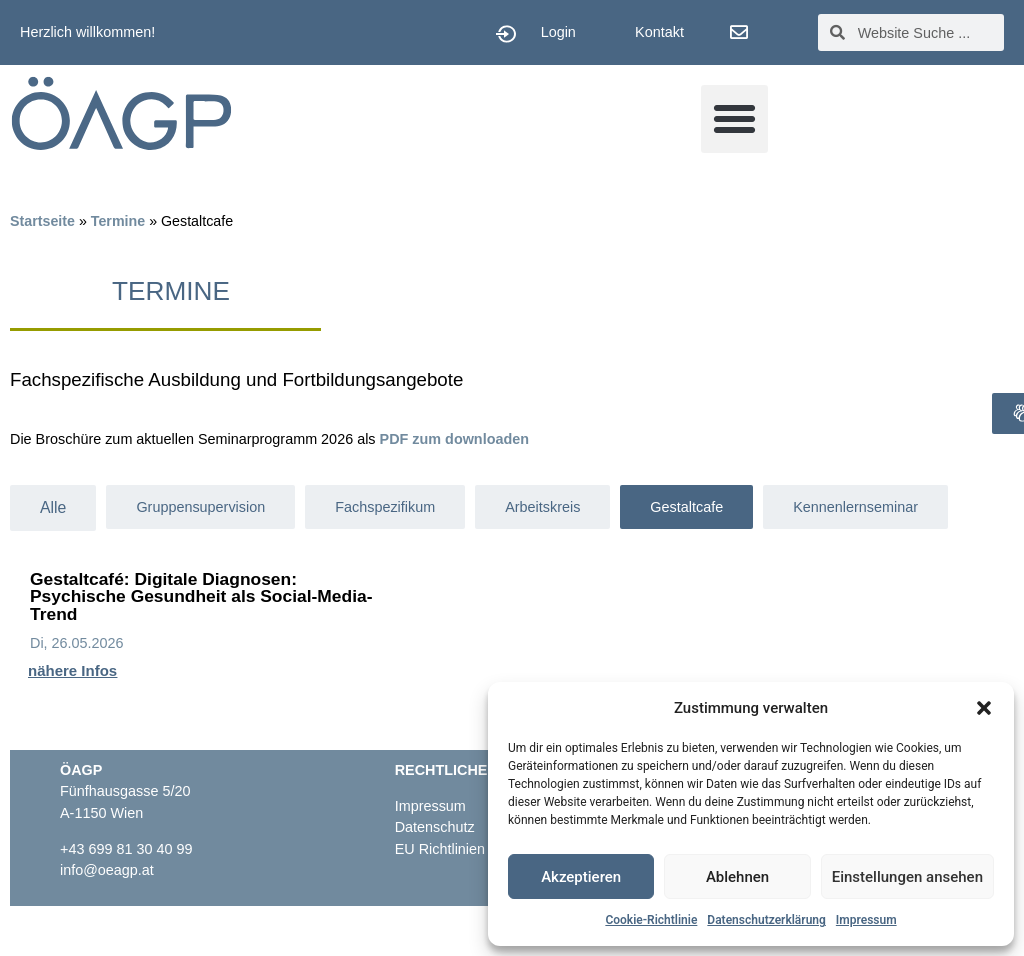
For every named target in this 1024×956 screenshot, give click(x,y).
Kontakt (659, 32)
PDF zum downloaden (455, 439)
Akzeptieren (581, 877)
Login (558, 32)
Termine (118, 221)
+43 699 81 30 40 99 (126, 849)
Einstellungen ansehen (907, 877)
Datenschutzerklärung (766, 920)
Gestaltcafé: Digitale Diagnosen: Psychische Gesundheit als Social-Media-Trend (201, 596)
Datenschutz (435, 827)
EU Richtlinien (442, 849)
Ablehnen (737, 877)
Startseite (42, 221)
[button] (984, 708)
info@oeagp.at (107, 870)
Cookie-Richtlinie (651, 920)
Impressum (866, 920)
